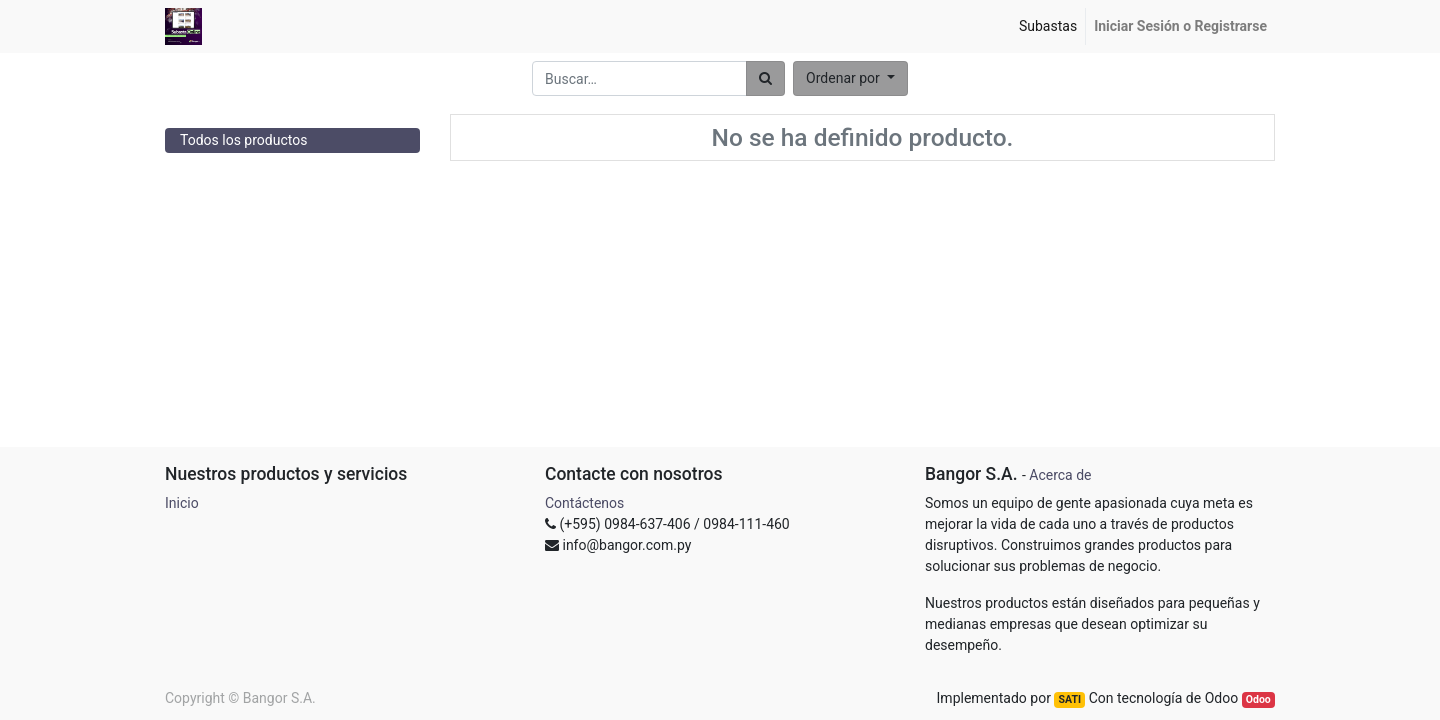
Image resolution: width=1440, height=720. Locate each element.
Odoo (1258, 699)
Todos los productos (243, 140)
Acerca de (1060, 475)
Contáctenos (584, 503)
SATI (1070, 699)
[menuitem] (1048, 26)
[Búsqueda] (765, 78)
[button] (850, 78)
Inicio (182, 503)
